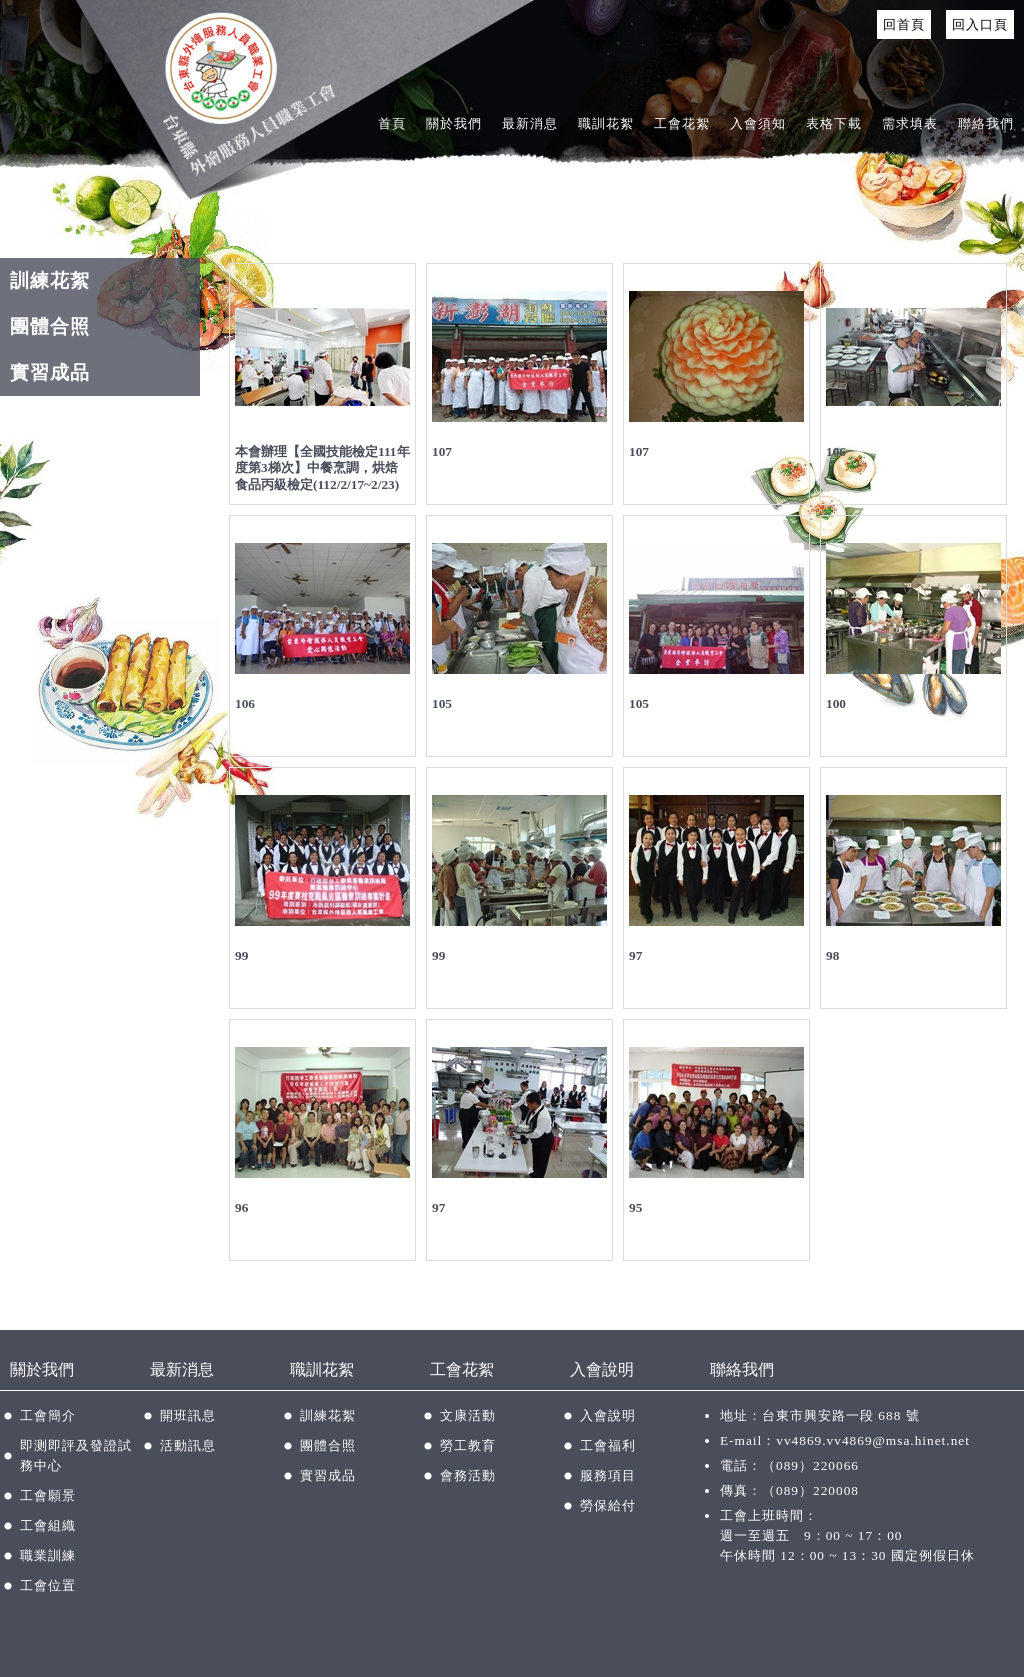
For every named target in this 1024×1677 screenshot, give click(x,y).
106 (836, 451)
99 (241, 955)
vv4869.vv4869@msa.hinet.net (873, 1440)
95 (635, 1207)
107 (442, 451)
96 (241, 1207)
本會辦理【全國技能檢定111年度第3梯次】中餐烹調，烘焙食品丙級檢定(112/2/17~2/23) (322, 468)
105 (442, 703)
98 (832, 955)
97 (635, 955)
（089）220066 (810, 1465)
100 (836, 703)
